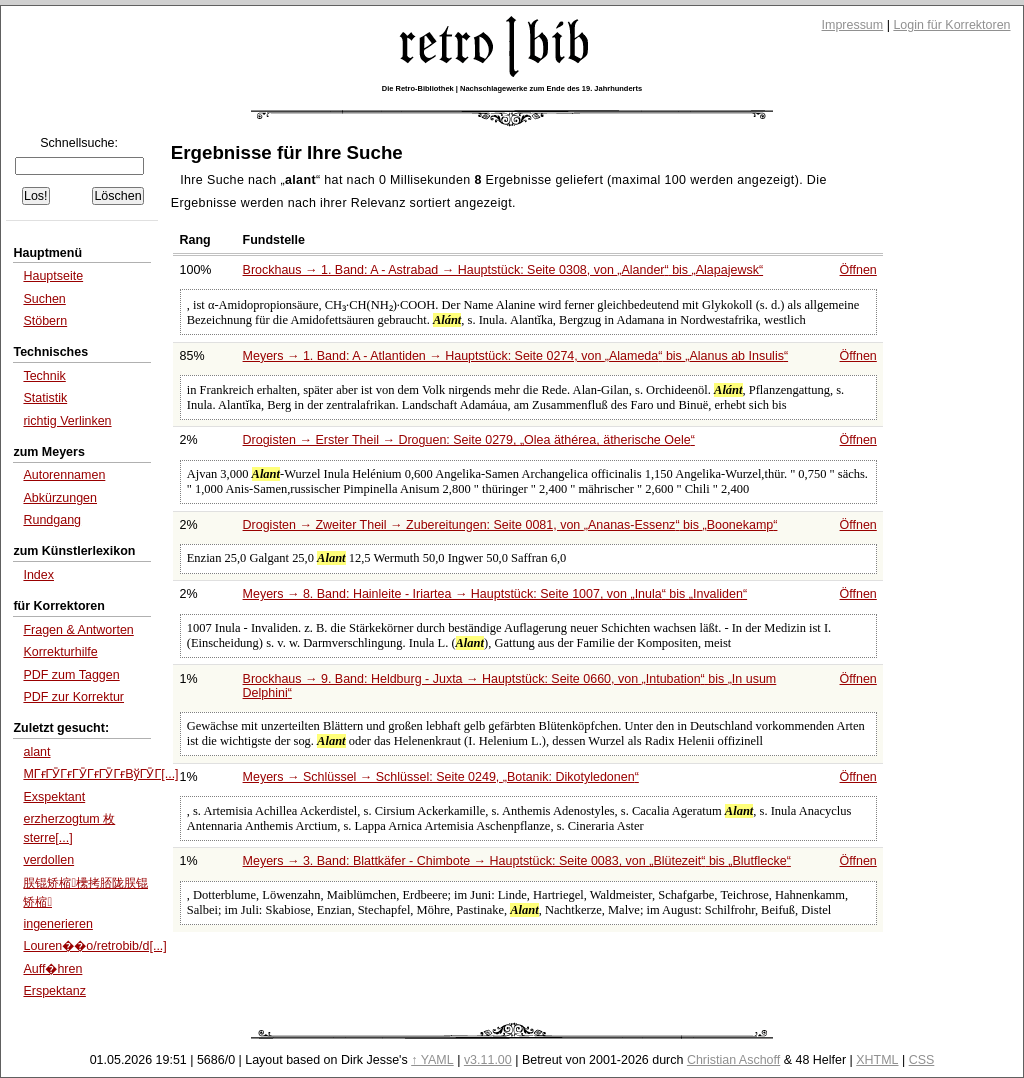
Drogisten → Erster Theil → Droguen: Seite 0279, (469, 440)
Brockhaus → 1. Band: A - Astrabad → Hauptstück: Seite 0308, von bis (503, 270)
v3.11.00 (488, 1060)
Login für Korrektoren (951, 25)
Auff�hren (52, 969)
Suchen (44, 299)
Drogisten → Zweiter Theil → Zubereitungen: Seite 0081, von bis (510, 525)
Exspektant (54, 797)
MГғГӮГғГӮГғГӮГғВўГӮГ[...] (100, 774)
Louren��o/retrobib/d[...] (94, 946)
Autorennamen (64, 475)
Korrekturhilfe (60, 652)
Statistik (45, 398)
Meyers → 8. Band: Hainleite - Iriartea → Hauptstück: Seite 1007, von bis (495, 594)
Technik (44, 376)
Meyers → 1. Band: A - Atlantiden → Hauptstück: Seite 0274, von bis (516, 356)
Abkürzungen (60, 498)
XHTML (877, 1060)
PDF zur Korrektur (73, 697)
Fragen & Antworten (78, 630)
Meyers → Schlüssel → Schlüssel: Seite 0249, (441, 777)
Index (38, 575)
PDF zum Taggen (71, 675)
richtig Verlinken (67, 421)
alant (36, 752)
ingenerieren (57, 924)
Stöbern (45, 321)
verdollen (48, 860)
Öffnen (858, 270)
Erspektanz (54, 991)
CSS (922, 1060)
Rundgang (52, 520)
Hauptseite (53, 276)
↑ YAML (432, 1060)
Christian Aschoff (733, 1060)
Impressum (853, 25)
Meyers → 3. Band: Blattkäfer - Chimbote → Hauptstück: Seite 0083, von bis (517, 861)
